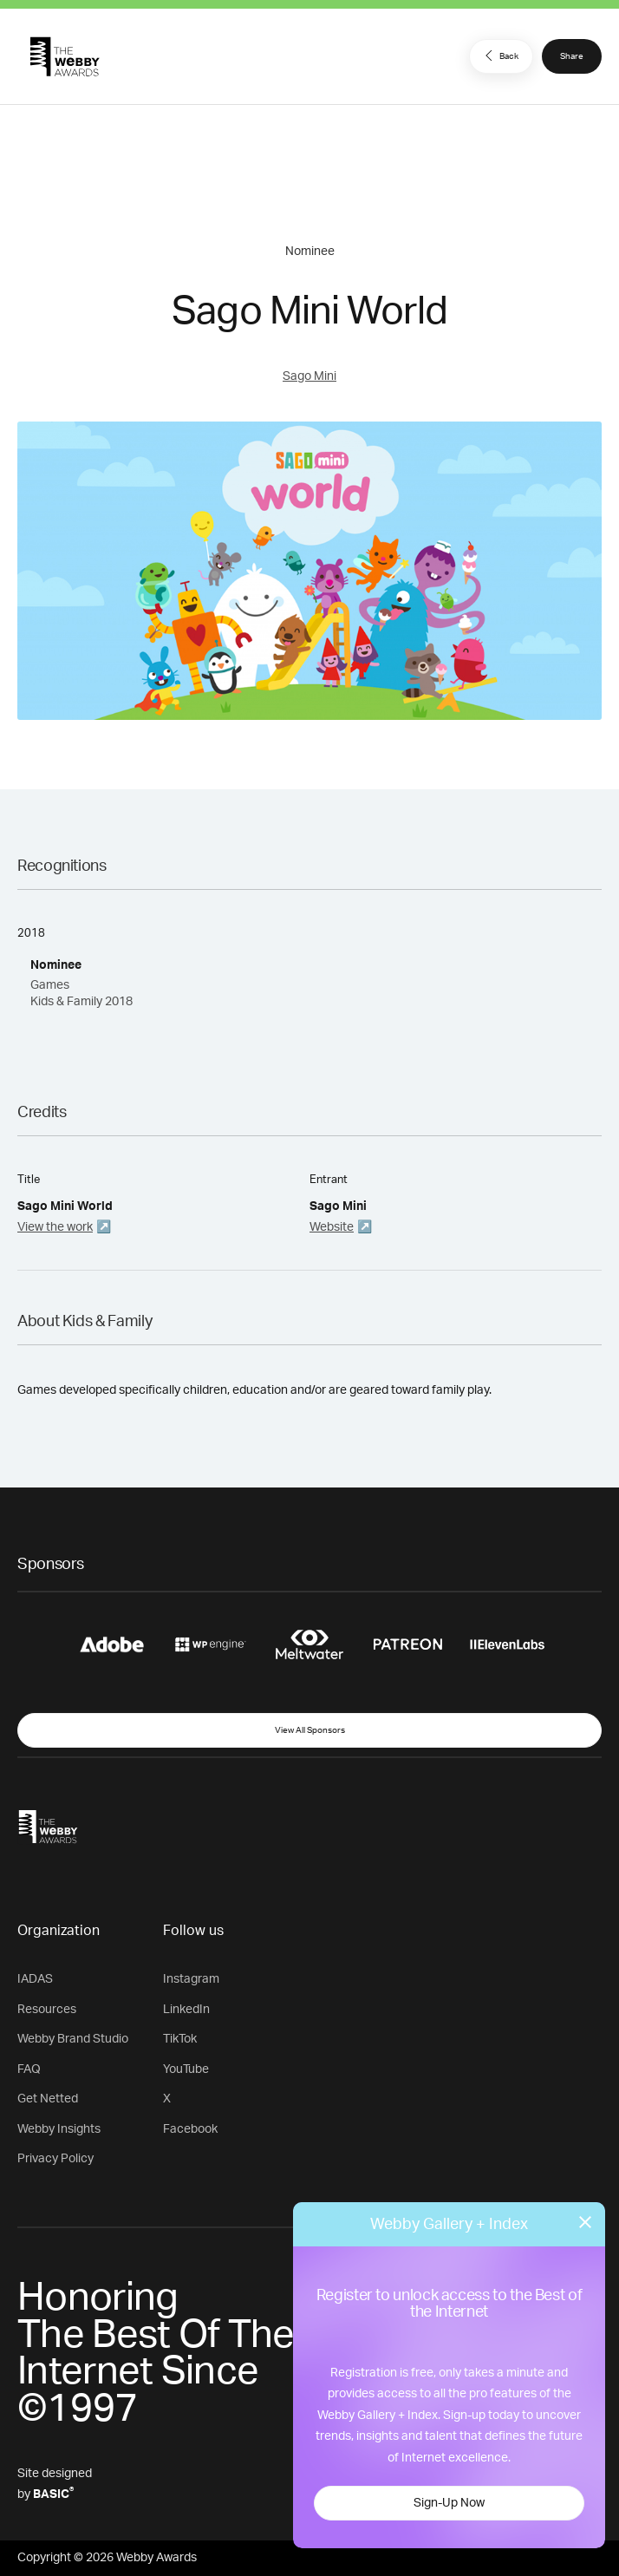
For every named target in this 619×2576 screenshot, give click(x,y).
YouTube (186, 2069)
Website (332, 1227)
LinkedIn (186, 2010)
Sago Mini (309, 376)
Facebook (190, 2129)
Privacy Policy (55, 2159)
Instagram (191, 1979)
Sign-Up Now (449, 2503)
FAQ (29, 2069)
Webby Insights (59, 2129)
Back (499, 55)
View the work (55, 1227)
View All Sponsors (310, 1730)
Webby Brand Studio (72, 2039)
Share (571, 56)
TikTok (180, 2039)
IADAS (35, 1979)
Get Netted (47, 2099)
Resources (46, 2010)
